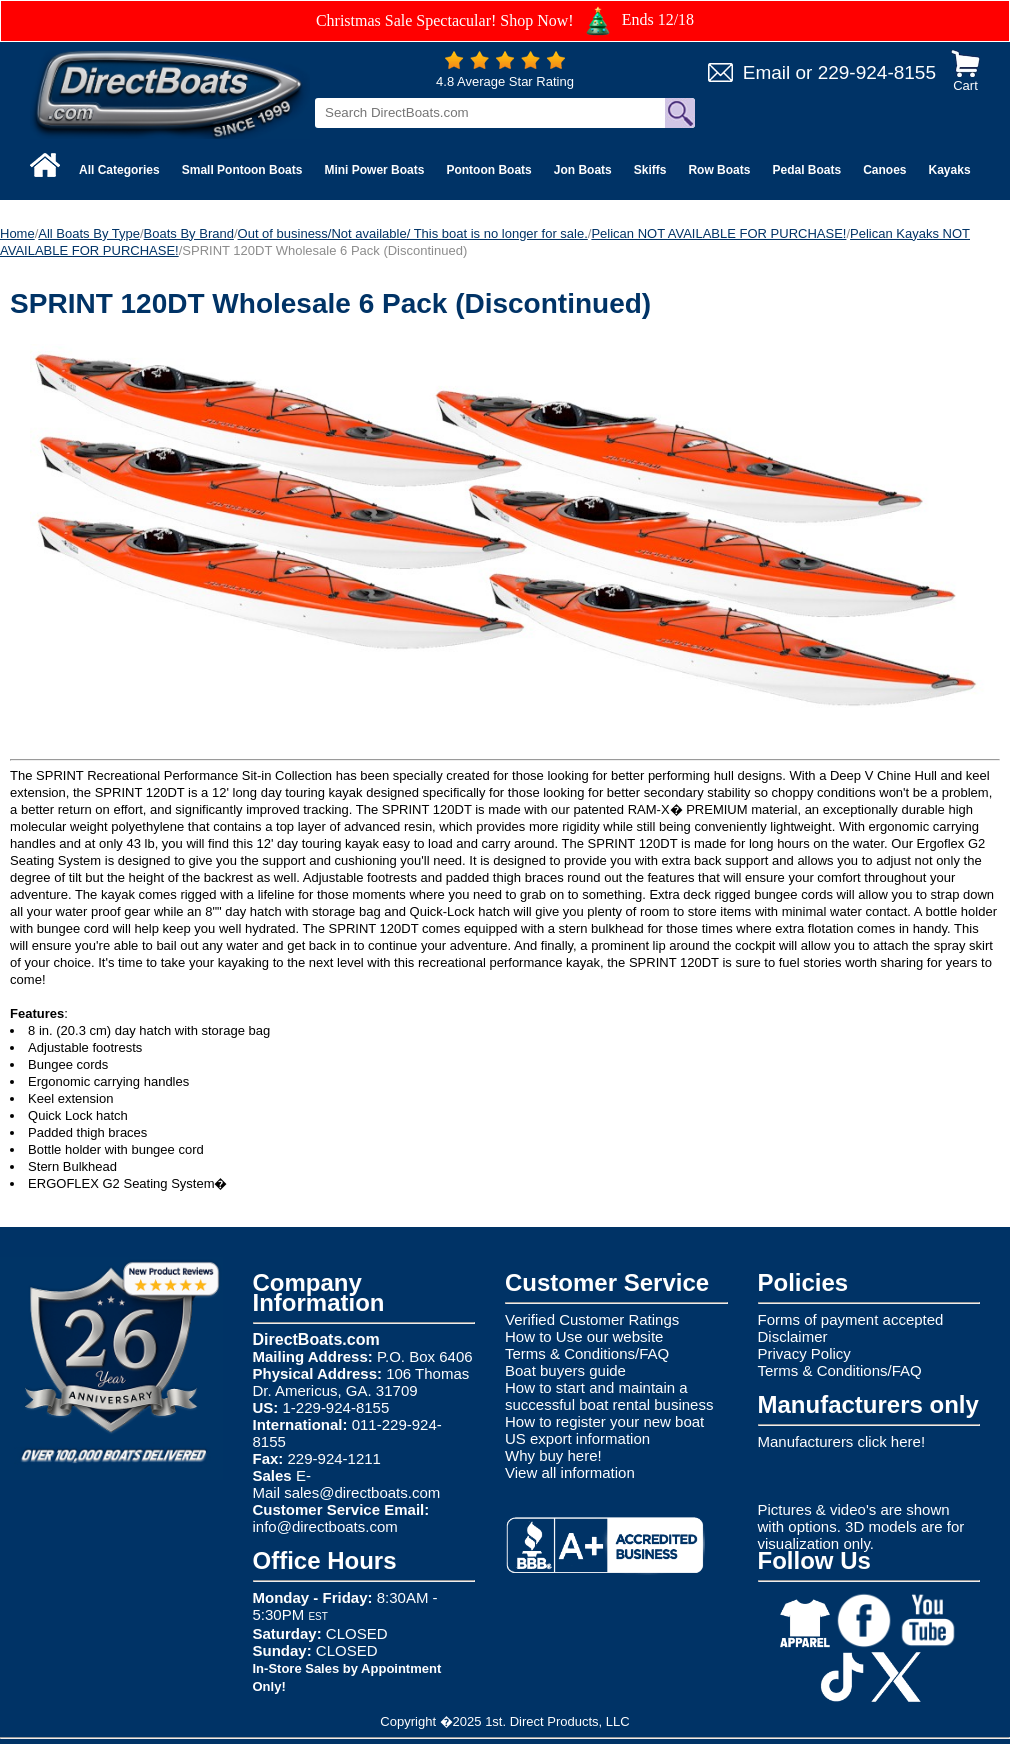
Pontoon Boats (488, 170)
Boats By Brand (189, 233)
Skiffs (650, 170)
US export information (577, 1438)
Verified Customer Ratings (592, 1319)
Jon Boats (583, 170)
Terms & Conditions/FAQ (587, 1353)
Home (17, 233)
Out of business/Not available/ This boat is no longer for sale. (413, 233)
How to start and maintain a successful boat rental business (609, 1396)
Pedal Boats (806, 170)
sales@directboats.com (362, 1492)
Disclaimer (793, 1336)
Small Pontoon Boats (242, 170)
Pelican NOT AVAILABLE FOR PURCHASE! (718, 233)
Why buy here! (553, 1455)
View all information (570, 1472)
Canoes (884, 170)
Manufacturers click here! (842, 1441)
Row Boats (719, 170)
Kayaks (950, 170)
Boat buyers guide (565, 1370)
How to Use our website (584, 1336)
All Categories (119, 170)
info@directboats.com (325, 1526)
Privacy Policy (804, 1353)
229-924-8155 (877, 72)
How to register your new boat (604, 1421)
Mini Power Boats (374, 170)
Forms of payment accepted (851, 1319)
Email (767, 72)
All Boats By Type (89, 233)
